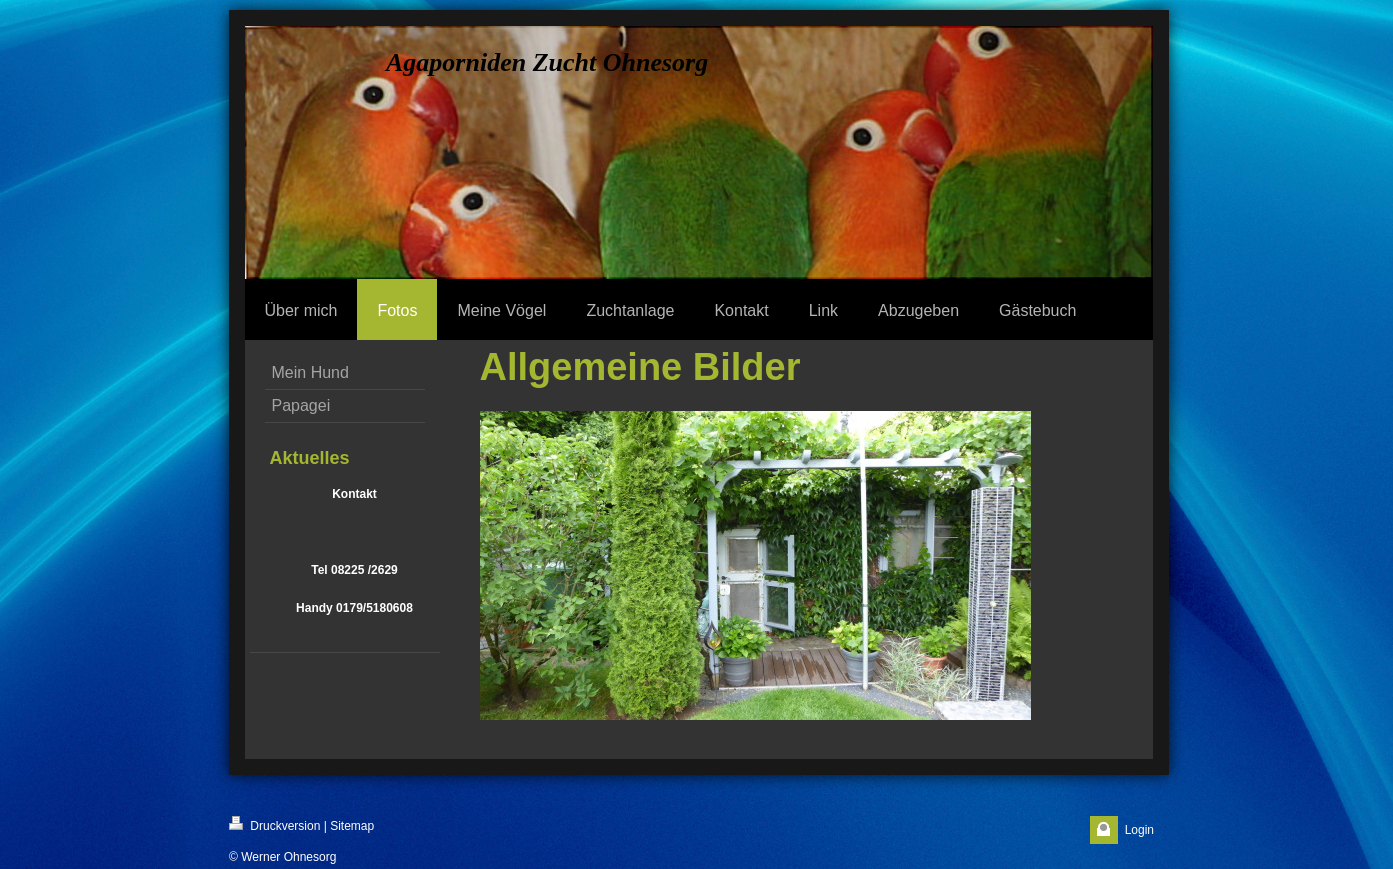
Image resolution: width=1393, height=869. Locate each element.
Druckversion (274, 824)
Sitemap (352, 826)
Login (1139, 830)
